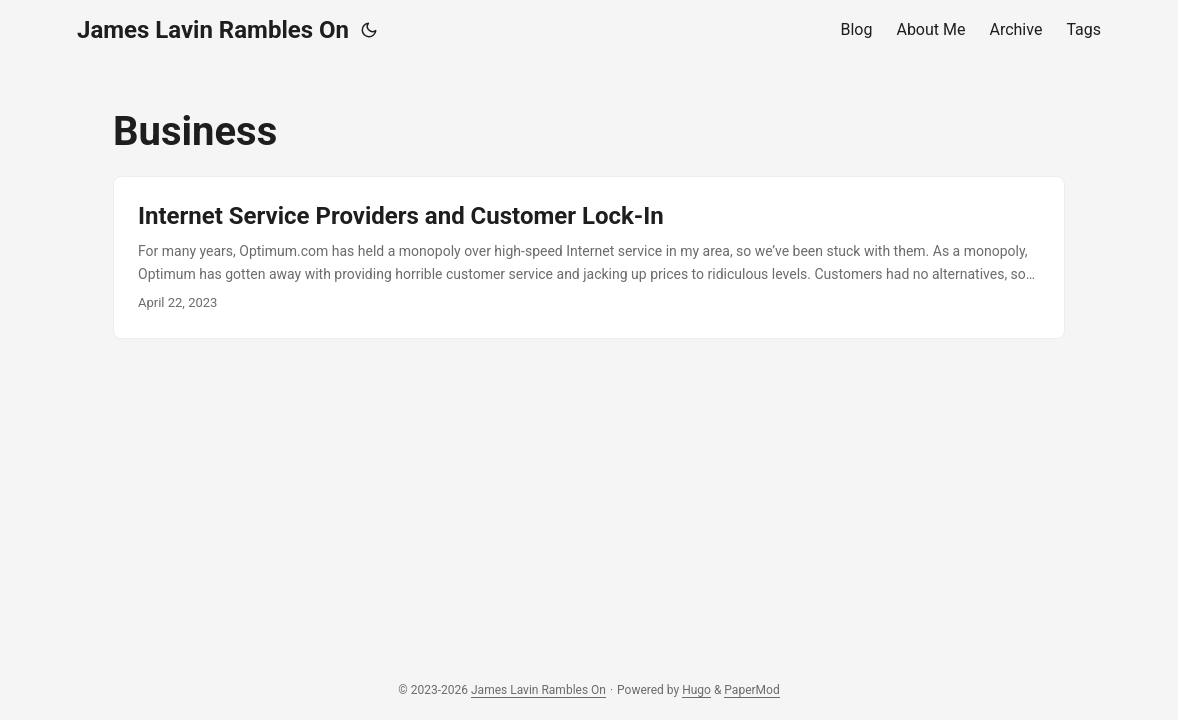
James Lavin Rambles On (213, 30)
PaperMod (751, 690)
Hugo (696, 690)
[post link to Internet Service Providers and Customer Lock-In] (589, 257)
